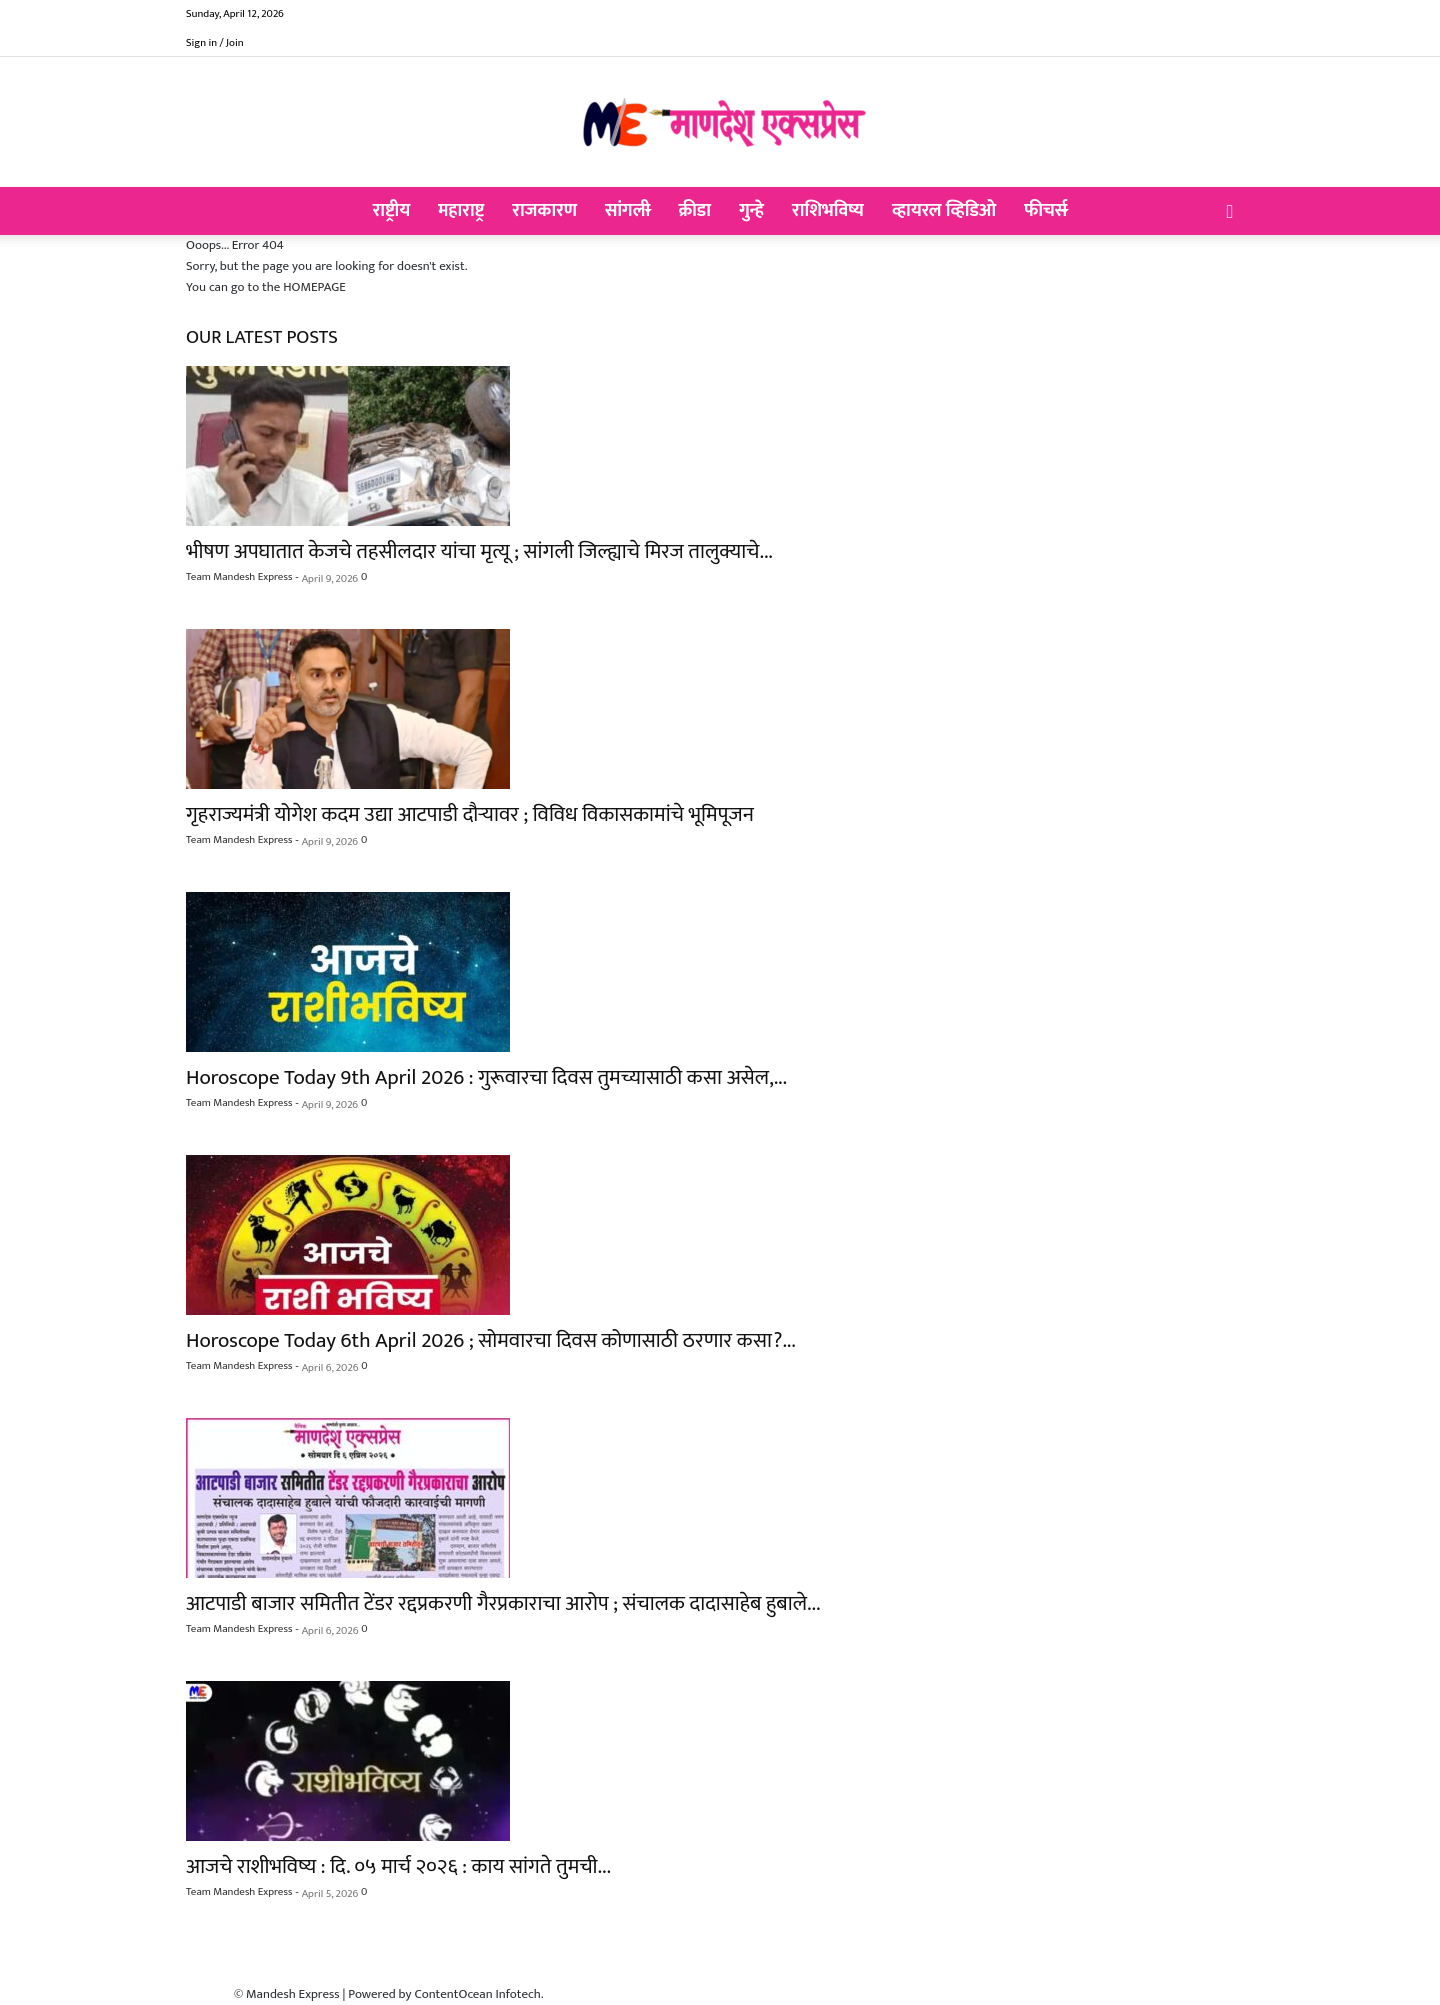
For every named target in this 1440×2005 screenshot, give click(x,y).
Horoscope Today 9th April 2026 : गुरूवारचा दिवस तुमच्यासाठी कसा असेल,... (486, 1077)
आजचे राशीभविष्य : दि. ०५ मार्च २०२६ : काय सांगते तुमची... (398, 1866)
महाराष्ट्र (461, 211)
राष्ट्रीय (392, 211)
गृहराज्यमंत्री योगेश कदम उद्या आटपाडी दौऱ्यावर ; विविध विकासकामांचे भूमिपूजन (470, 814)
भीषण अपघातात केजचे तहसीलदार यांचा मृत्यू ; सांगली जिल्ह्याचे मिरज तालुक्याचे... (479, 551)
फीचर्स (1045, 211)
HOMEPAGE (314, 287)
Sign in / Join (215, 43)
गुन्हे (751, 211)
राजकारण (544, 211)
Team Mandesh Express (239, 577)
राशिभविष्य (828, 211)
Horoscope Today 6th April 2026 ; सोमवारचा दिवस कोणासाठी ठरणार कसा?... (491, 1340)
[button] (1230, 213)
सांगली (627, 211)
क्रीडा (694, 211)
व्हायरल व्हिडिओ (944, 211)
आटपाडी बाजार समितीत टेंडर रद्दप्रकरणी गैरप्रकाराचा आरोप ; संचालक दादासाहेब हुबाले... (503, 1603)
